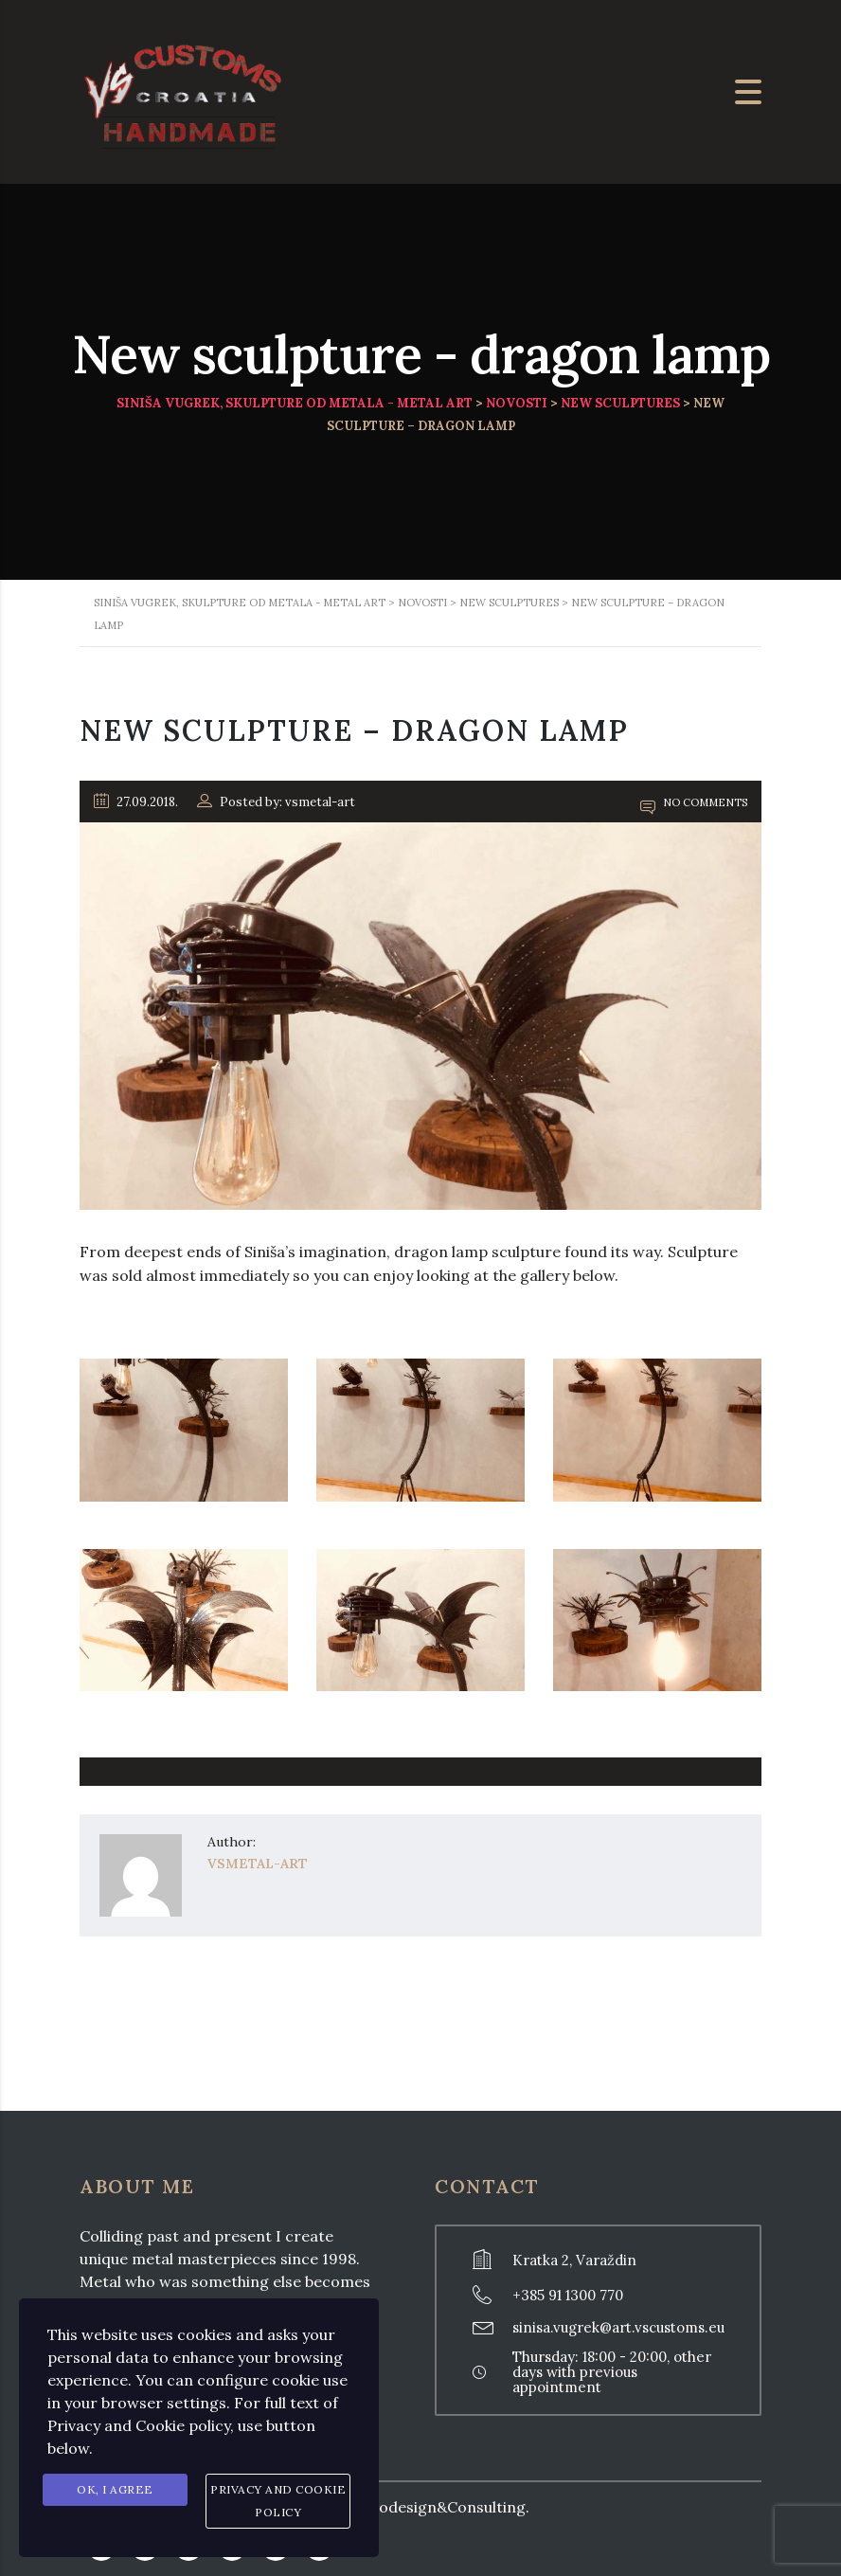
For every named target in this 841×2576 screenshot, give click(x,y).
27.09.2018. (136, 801)
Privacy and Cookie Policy (278, 2500)
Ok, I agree (115, 2489)
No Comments (693, 802)
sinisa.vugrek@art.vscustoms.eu (618, 2327)
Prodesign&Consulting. (445, 2506)
